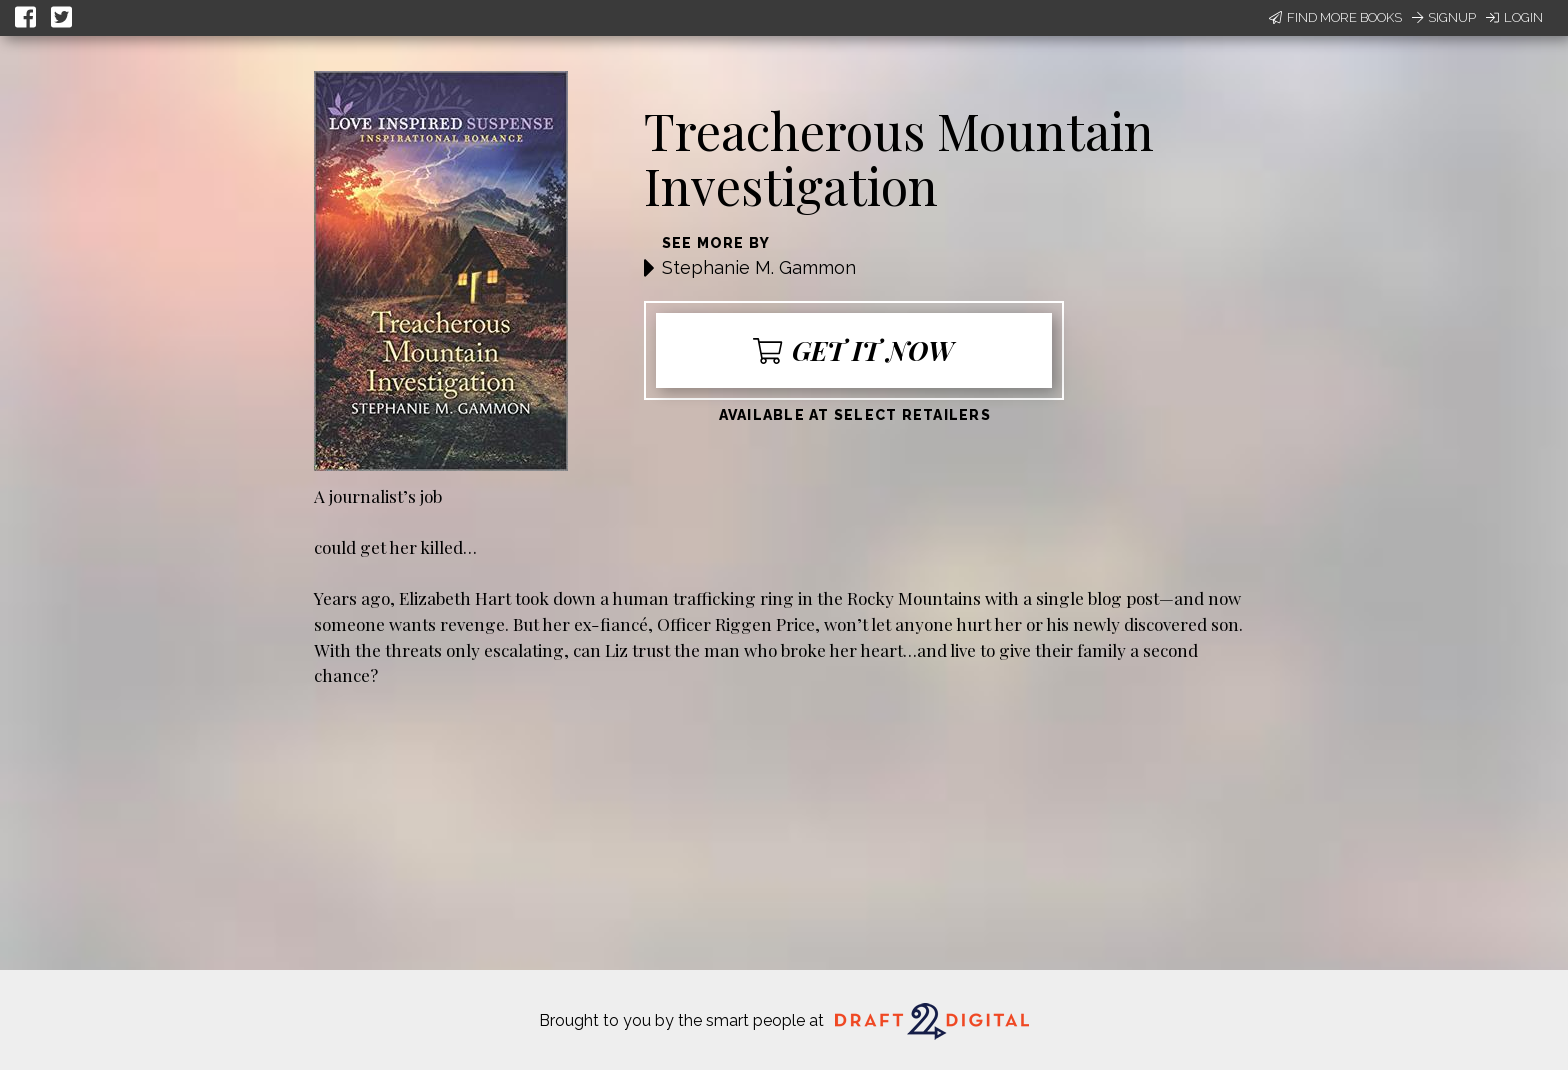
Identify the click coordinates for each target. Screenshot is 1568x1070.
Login (1514, 17)
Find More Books (1335, 17)
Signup (1444, 17)
